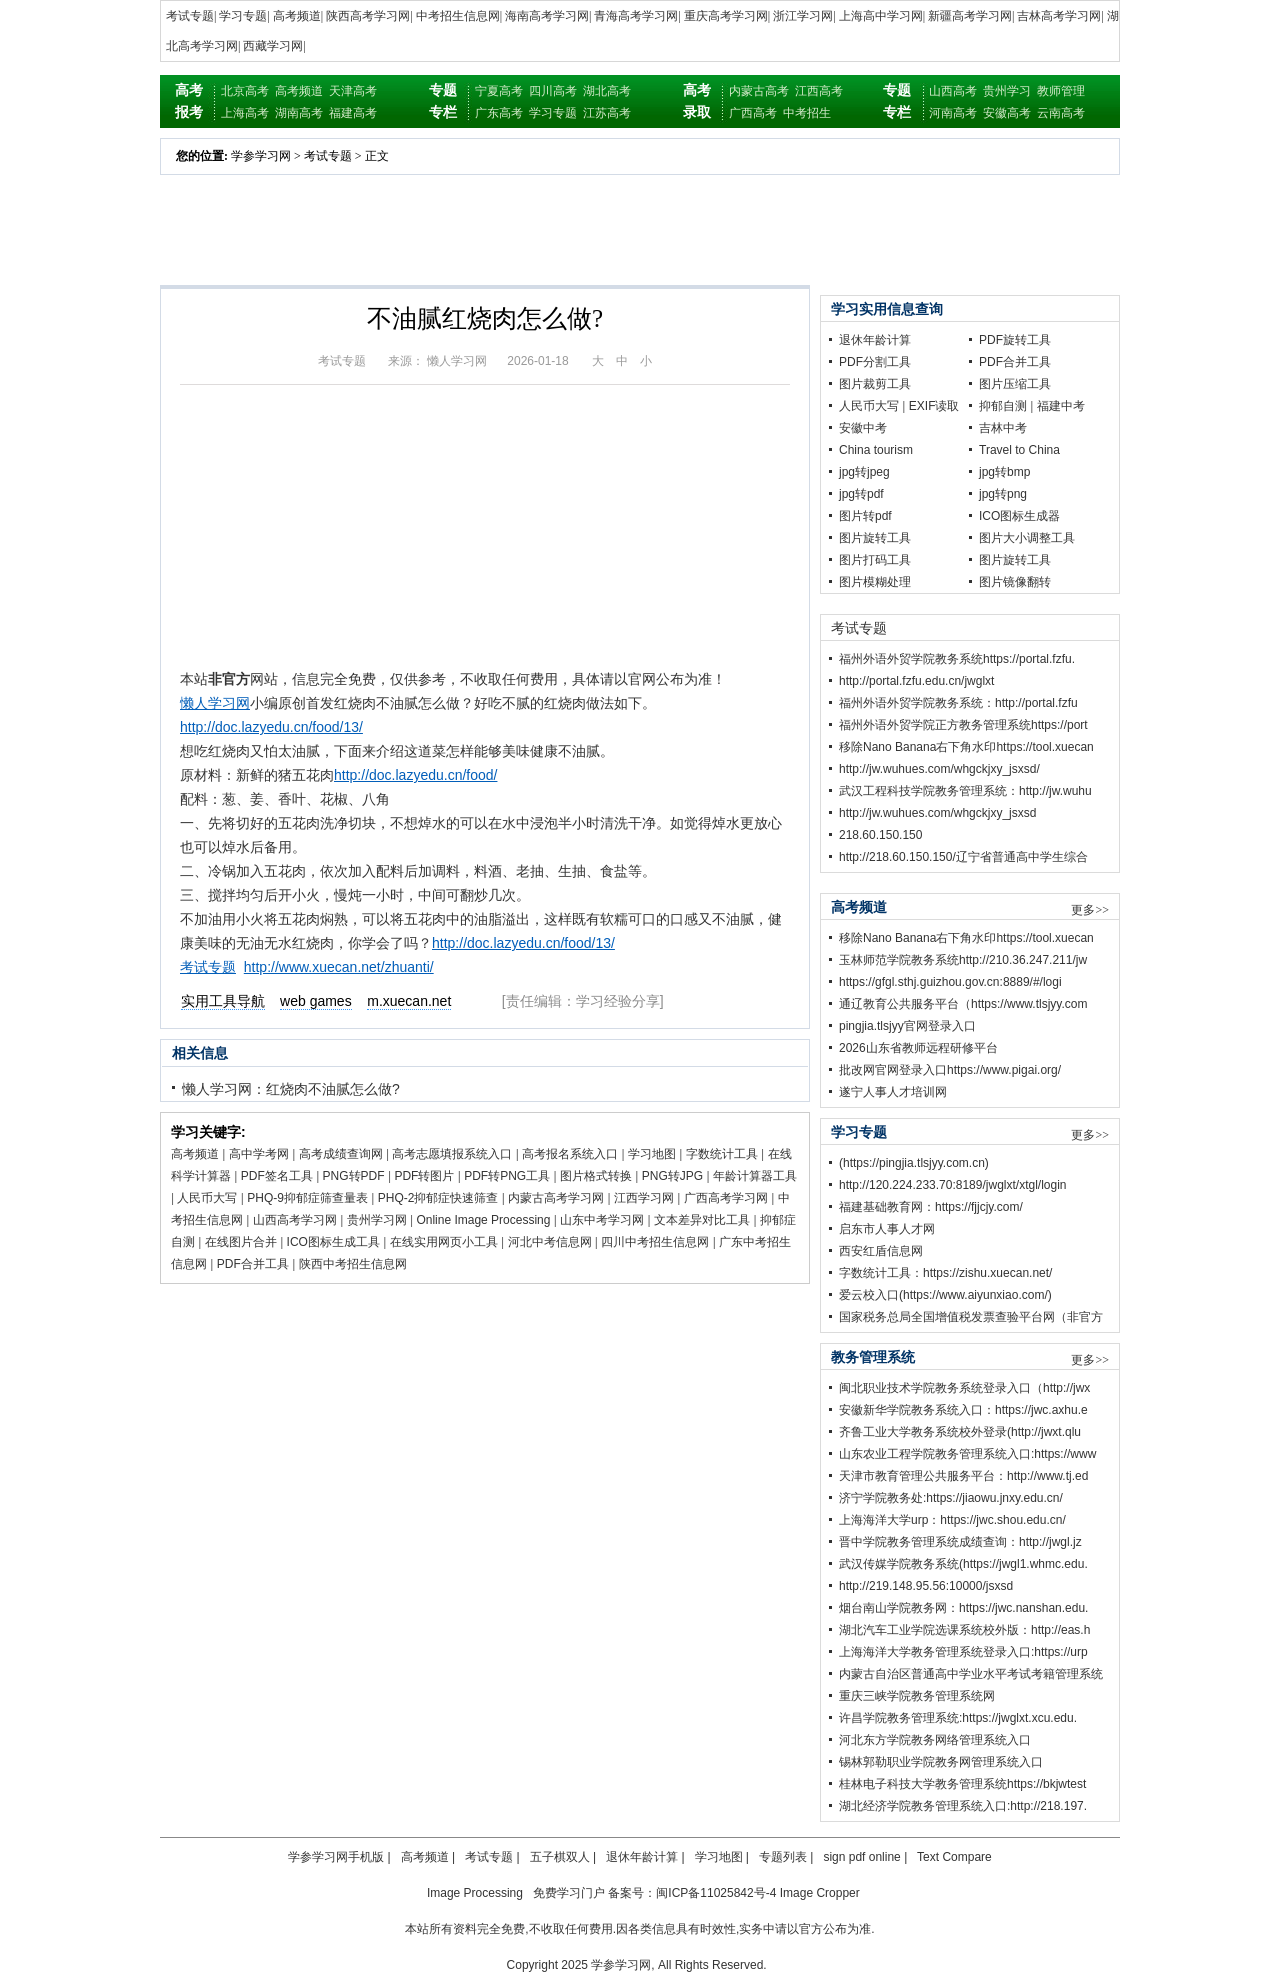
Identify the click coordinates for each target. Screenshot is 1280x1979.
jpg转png (1003, 494)
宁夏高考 (499, 91)
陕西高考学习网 (368, 16)
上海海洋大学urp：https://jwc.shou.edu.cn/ (952, 1520)
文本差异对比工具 (702, 1220)
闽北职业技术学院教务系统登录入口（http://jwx (964, 1388)
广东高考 (499, 113)
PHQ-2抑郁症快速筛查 (438, 1198)
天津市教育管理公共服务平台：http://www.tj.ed (963, 1476)
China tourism (876, 450)
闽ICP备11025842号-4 (716, 1893)
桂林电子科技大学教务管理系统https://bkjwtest (962, 1784)
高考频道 (297, 16)
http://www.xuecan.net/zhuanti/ (339, 967)
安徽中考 (863, 428)
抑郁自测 (1003, 406)
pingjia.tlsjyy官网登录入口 (907, 1026)
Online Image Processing (483, 1220)
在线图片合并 (241, 1242)
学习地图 (652, 1154)
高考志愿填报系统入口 (452, 1154)
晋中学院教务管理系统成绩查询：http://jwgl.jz (960, 1542)
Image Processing (475, 1893)
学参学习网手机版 (336, 1857)
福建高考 (353, 113)
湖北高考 (607, 91)
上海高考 (245, 113)
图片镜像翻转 (1015, 582)
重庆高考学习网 (726, 16)
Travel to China (1019, 450)
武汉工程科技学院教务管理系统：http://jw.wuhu (965, 791)
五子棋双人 (560, 1857)
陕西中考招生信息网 (353, 1264)
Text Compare (954, 1857)
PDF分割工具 (875, 362)
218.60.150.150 (880, 835)
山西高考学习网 (295, 1220)
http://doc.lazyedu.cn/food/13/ (271, 727)
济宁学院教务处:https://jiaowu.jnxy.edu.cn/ (951, 1498)
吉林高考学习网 (1059, 16)
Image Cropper (820, 1893)
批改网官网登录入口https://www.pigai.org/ (950, 1070)
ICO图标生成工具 (333, 1242)
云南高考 (1061, 113)
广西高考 (753, 113)
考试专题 (190, 16)
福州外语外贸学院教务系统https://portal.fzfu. (957, 659)
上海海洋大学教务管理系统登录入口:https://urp (963, 1652)
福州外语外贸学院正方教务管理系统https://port (963, 725)
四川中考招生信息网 (655, 1242)
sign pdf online (861, 1857)
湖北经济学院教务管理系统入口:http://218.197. (963, 1806)
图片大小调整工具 (1027, 538)
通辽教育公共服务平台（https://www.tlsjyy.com (963, 1004)
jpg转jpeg (864, 472)
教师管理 (1061, 91)
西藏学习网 (273, 46)
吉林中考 (1003, 428)
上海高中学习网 (881, 16)
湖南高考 (299, 113)
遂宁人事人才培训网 (893, 1092)
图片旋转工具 (875, 538)
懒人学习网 (215, 703)
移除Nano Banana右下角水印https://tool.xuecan (966, 747)
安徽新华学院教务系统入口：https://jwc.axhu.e (963, 1410)
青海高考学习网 (636, 16)
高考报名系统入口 (570, 1154)
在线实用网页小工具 (444, 1242)
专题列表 (783, 1857)
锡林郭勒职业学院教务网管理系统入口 (941, 1762)
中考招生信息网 (458, 16)
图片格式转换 (596, 1176)
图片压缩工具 (1015, 384)
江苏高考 (607, 113)
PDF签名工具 (277, 1176)
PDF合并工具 (253, 1264)
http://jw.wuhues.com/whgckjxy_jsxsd (937, 813)
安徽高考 (1007, 113)
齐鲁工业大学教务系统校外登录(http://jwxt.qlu (960, 1432)
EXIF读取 (934, 406)
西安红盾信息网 (881, 1251)
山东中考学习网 (602, 1220)
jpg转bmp (1004, 472)
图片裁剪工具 (875, 384)
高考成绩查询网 (341, 1154)
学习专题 (243, 16)
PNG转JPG (672, 1176)
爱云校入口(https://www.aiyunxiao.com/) (945, 1295)
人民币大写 (207, 1198)
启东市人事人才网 (887, 1229)
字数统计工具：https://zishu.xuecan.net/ (945, 1273)
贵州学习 (1007, 91)
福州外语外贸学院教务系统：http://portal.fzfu (958, 703)
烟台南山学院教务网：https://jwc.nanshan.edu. (963, 1608)
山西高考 (953, 91)
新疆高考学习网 (970, 16)
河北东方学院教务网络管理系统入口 (935, 1740)
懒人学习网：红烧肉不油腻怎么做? (291, 1089)
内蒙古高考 (759, 91)
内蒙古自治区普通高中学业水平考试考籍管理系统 (971, 1674)
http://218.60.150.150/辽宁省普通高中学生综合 (963, 857)
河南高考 (953, 113)
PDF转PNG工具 (507, 1176)
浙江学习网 (803, 16)
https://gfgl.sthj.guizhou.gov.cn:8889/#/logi (950, 982)
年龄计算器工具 (755, 1176)
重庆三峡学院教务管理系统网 (917, 1696)
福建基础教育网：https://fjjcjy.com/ (931, 1207)
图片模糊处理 (875, 582)
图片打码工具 (875, 560)
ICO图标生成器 (1019, 516)
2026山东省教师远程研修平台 (918, 1048)
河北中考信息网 (550, 1242)
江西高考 (819, 91)
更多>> (1090, 910)
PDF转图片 (424, 1176)
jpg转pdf (861, 494)
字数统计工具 (722, 1154)
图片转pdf (865, 516)
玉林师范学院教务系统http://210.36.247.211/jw (963, 960)
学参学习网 (261, 156)
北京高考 (245, 91)
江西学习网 (644, 1198)
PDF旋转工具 (1015, 340)
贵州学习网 (377, 1220)
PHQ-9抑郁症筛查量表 (307, 1198)
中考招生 (807, 113)
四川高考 (553, 91)
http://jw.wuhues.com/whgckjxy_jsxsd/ (939, 769)
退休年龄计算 (875, 340)
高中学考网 (259, 1154)
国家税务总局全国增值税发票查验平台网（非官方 (971, 1317)
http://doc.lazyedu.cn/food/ (415, 775)
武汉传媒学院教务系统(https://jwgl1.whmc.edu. (963, 1564)
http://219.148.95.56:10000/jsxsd (926, 1586)
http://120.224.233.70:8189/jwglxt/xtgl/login (953, 1185)
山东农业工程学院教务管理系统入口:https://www (967, 1454)
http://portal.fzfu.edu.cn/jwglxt (916, 681)
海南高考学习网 (547, 16)
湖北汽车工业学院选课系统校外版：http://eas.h (964, 1630)
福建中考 (1061, 406)
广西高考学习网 (726, 1198)
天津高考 (353, 91)
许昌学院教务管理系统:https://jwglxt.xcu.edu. (958, 1718)
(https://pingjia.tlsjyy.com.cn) (914, 1163)
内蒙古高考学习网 (556, 1198)
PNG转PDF (354, 1176)
